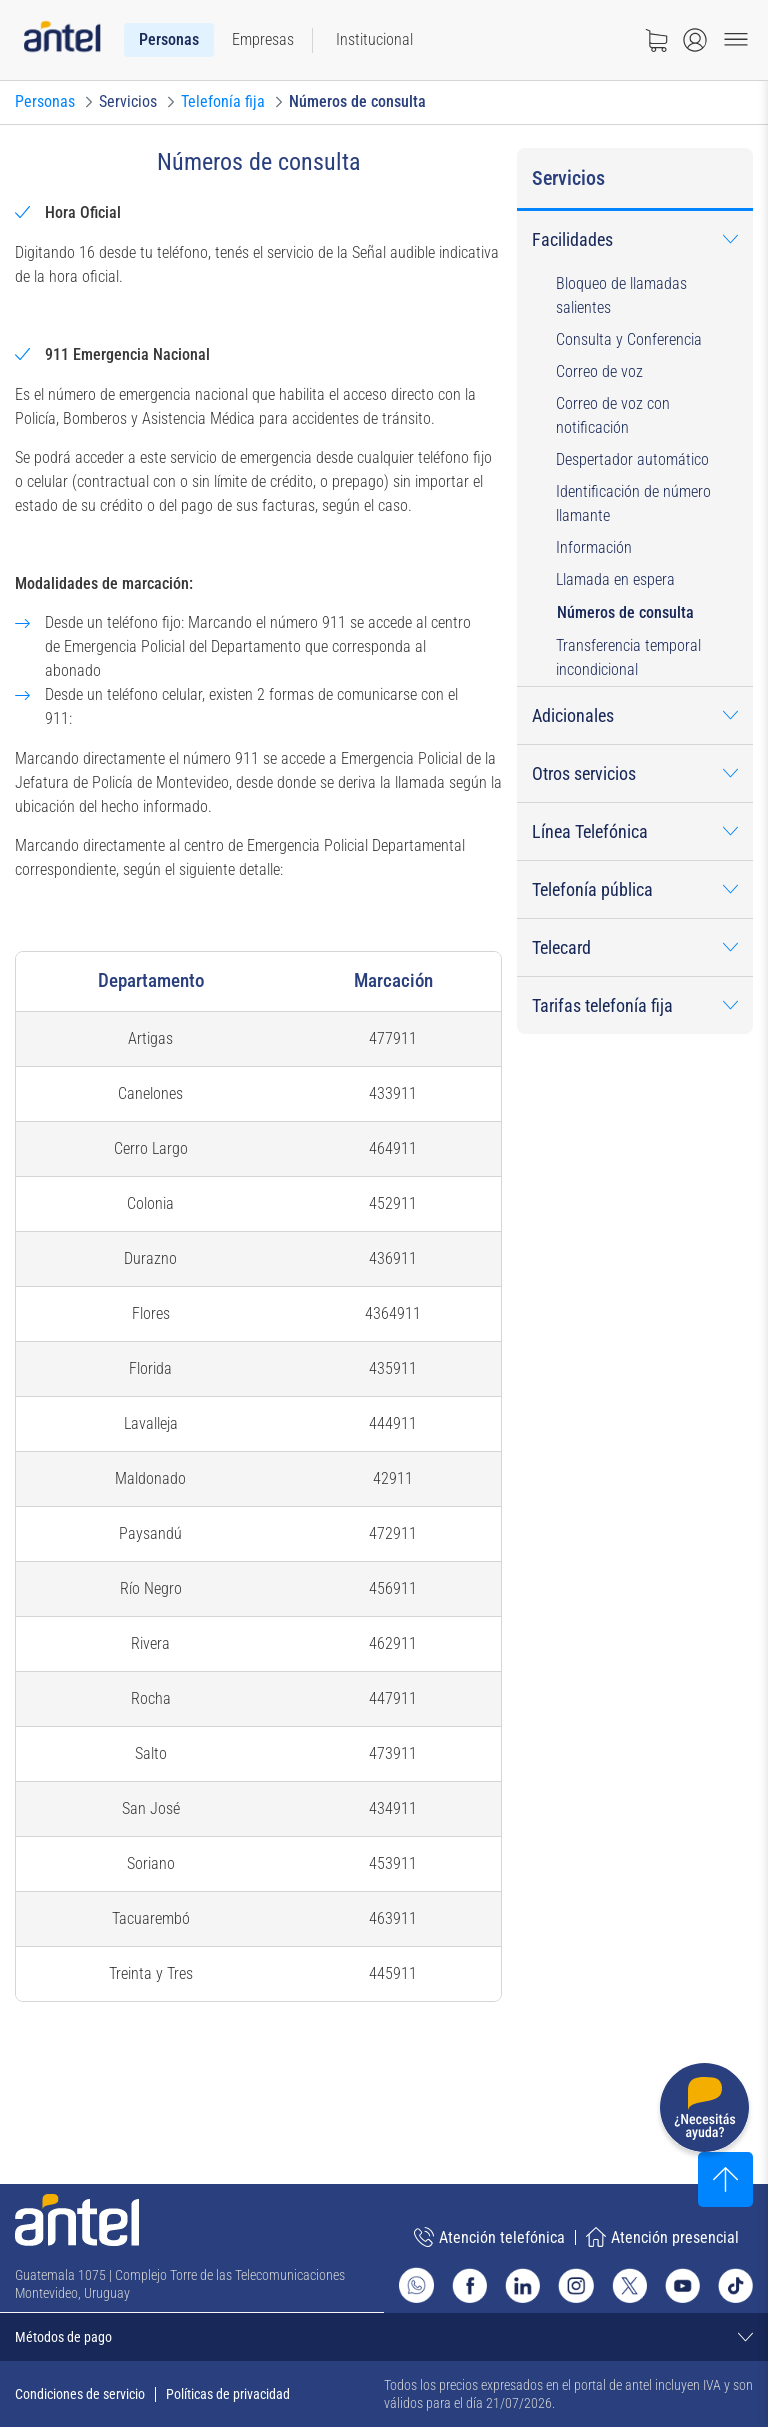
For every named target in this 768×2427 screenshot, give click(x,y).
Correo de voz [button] (599, 371)
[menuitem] (169, 40)
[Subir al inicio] (725, 2179)
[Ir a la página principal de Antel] (77, 2220)
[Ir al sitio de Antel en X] (629, 2285)
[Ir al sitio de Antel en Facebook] (469, 2285)
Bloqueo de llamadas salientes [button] (621, 295)
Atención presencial (662, 2237)
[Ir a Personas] (45, 102)
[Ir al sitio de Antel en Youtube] (682, 2285)
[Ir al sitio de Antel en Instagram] (575, 2285)
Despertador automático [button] (632, 459)
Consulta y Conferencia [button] (629, 339)
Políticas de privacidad (228, 2394)
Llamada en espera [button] (615, 579)
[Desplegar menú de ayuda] (704, 2111)
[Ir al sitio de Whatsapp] (416, 2285)
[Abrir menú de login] (695, 40)
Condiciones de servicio (80, 2394)
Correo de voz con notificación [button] (613, 415)
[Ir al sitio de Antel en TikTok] (735, 2285)
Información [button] (594, 547)
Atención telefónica (489, 2237)
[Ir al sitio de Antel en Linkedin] (522, 2285)
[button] (635, 239)
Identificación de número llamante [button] (633, 503)
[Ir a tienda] (656, 40)
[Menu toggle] (736, 40)
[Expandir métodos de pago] (384, 2337)
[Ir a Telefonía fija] (223, 102)
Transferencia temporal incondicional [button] (628, 657)
